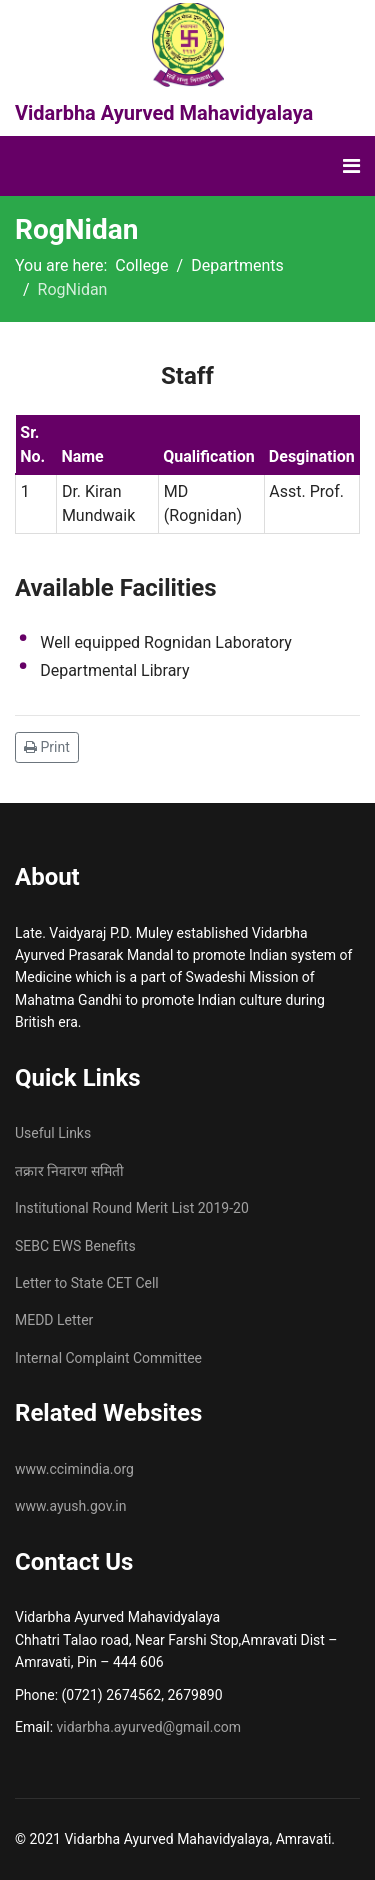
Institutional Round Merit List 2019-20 (132, 1208)
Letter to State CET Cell (87, 1283)
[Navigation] (351, 166)
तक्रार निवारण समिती (69, 1171)
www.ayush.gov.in (71, 1506)
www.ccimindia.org (74, 1469)
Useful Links (53, 1133)
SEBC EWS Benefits (75, 1246)
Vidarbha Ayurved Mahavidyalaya (164, 113)
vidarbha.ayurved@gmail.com (149, 1727)
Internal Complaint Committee (108, 1358)
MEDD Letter (54, 1320)
